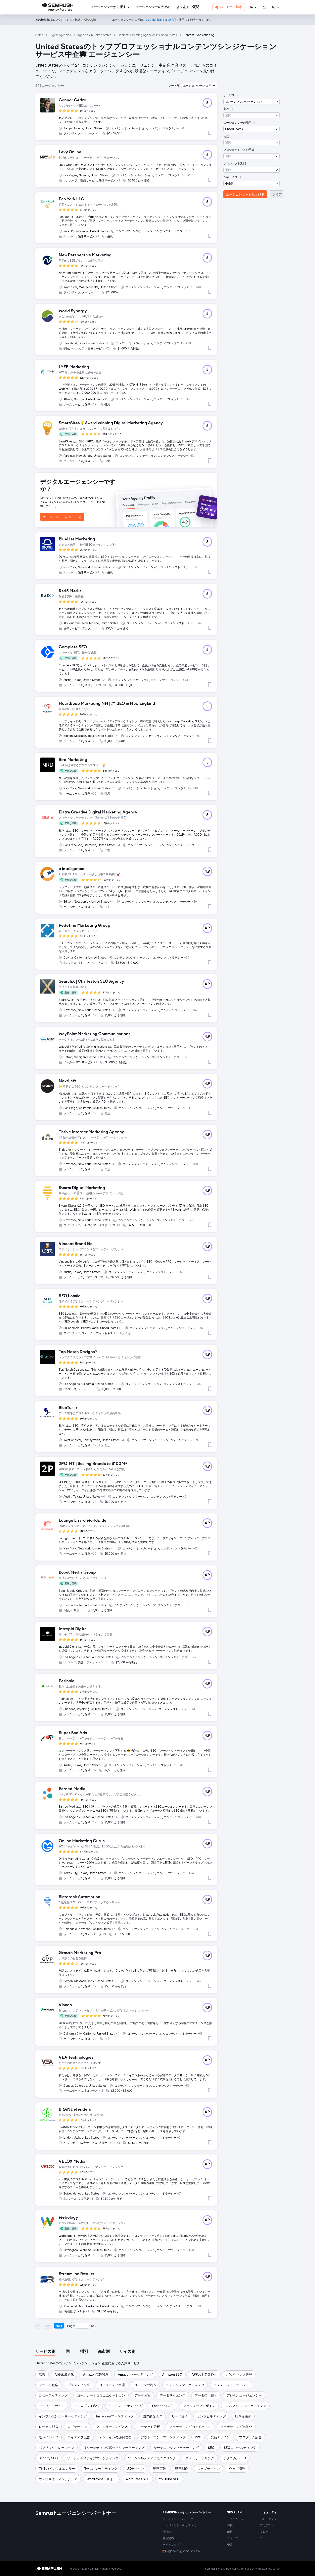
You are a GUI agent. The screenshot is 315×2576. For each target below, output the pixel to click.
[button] (253, 7)
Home (39, 35)
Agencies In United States (94, 35)
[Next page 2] (59, 2326)
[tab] (45, 2352)
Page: (71, 2326)
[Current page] (82, 2325)
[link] (153, 7)
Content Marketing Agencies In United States (147, 35)
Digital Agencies (60, 35)
